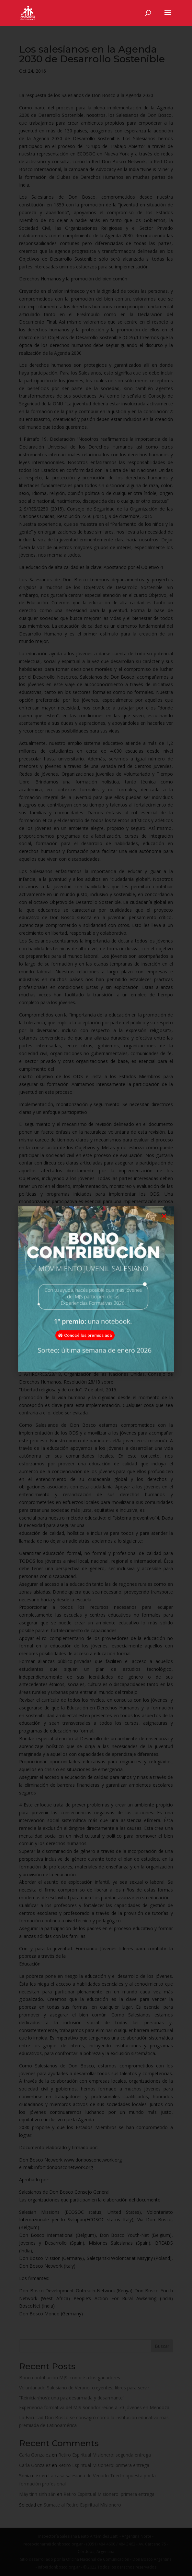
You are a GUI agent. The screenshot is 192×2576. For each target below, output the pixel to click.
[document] (96, 1288)
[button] (164, 1225)
